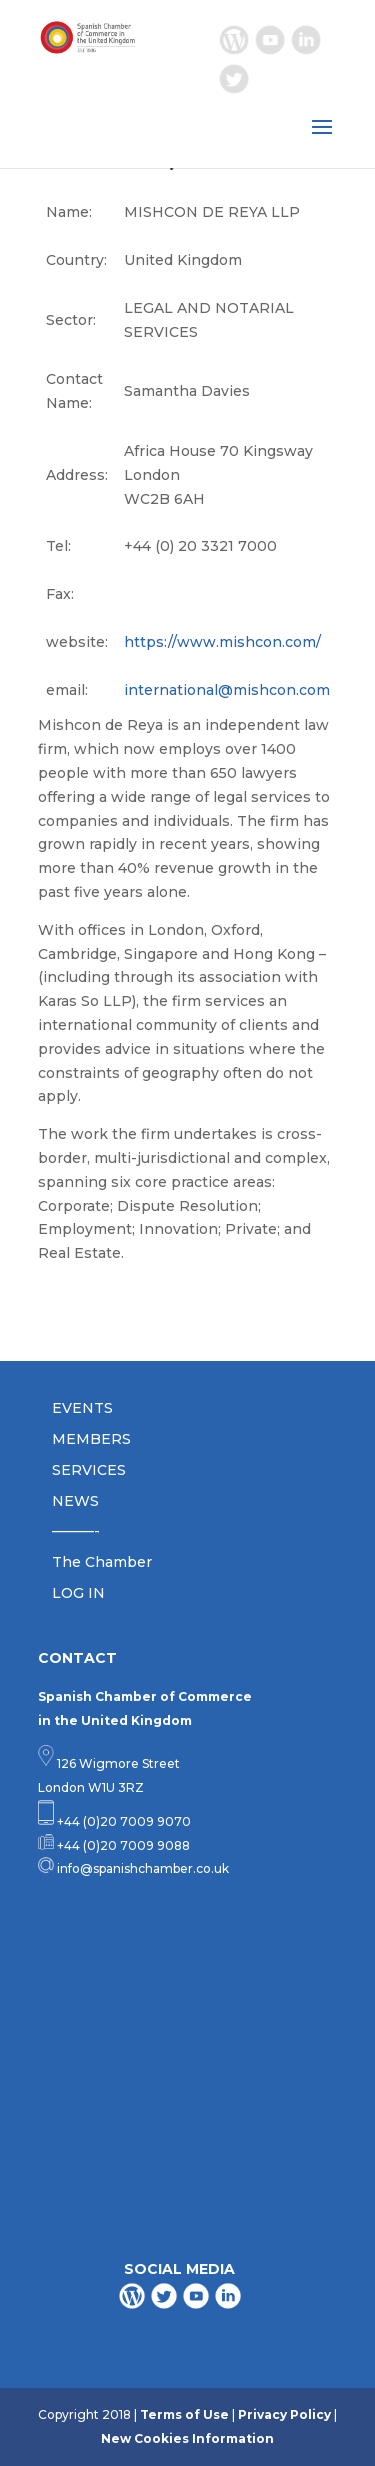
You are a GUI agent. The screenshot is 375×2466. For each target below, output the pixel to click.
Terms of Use (184, 2414)
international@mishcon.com (227, 690)
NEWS (75, 1501)
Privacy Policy (284, 2414)
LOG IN (78, 1593)
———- (76, 1531)
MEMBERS (91, 1439)
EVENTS (82, 1408)
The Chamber (102, 1562)
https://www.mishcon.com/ (222, 642)
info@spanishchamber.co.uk (141, 1868)
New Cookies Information (187, 2438)
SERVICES (89, 1470)
